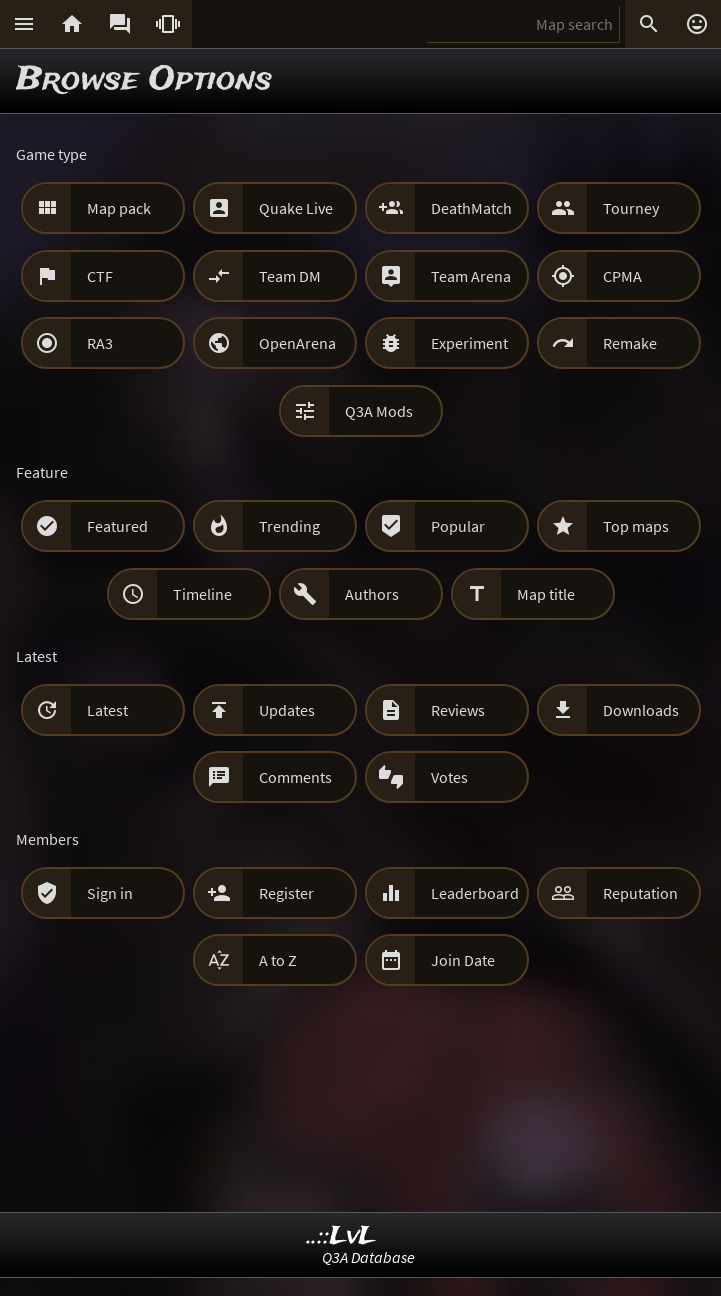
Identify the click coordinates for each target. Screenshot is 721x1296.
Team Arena (471, 276)
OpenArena (297, 343)
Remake (630, 343)
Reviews (458, 710)
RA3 (100, 343)
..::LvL (341, 1236)
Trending (289, 526)
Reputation (640, 893)
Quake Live (296, 208)
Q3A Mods (379, 411)
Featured (117, 526)
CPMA (622, 276)
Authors (372, 594)
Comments (295, 777)
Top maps (636, 526)
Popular (458, 526)
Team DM (290, 276)
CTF (100, 276)
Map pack (119, 208)
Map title (546, 594)
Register (286, 893)
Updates (287, 710)
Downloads (641, 710)
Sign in (110, 893)
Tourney (631, 208)
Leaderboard (475, 893)
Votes (449, 777)
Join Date (463, 960)
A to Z (278, 960)
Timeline (202, 594)
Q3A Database (368, 1257)
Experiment (469, 343)
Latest (107, 710)
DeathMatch (471, 208)
